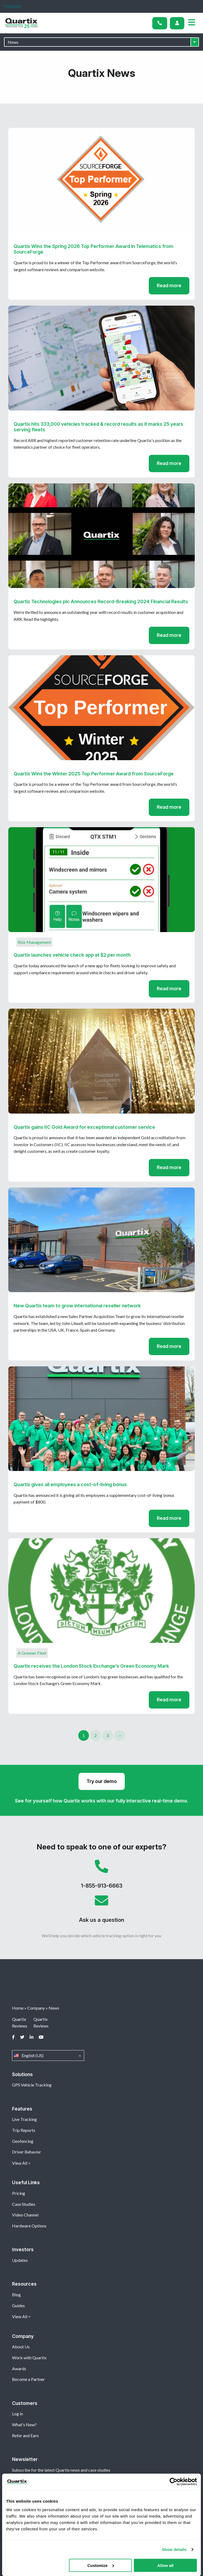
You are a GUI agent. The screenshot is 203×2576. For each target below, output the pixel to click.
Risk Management (34, 942)
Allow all (165, 2565)
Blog (16, 2294)
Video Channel (25, 2214)
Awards (19, 2368)
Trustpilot (12, 6)
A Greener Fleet (32, 1652)
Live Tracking (24, 2119)
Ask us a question (101, 1911)
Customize (100, 2565)
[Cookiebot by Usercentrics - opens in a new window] (173, 2482)
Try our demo (102, 1781)
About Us (21, 2346)
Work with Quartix (29, 2357)
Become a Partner (28, 2379)
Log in (17, 2413)
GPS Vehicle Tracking (32, 2084)
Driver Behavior (26, 2151)
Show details (174, 2549)
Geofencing (22, 2141)
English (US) (48, 2055)
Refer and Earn (25, 2435)
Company (36, 2007)
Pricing (18, 2193)
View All (19, 2162)
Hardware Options (29, 2225)
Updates (20, 2260)
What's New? (24, 2424)
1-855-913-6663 (101, 1877)
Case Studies (23, 2204)
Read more (169, 285)
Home (18, 2007)
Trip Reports (23, 2130)
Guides (18, 2305)
